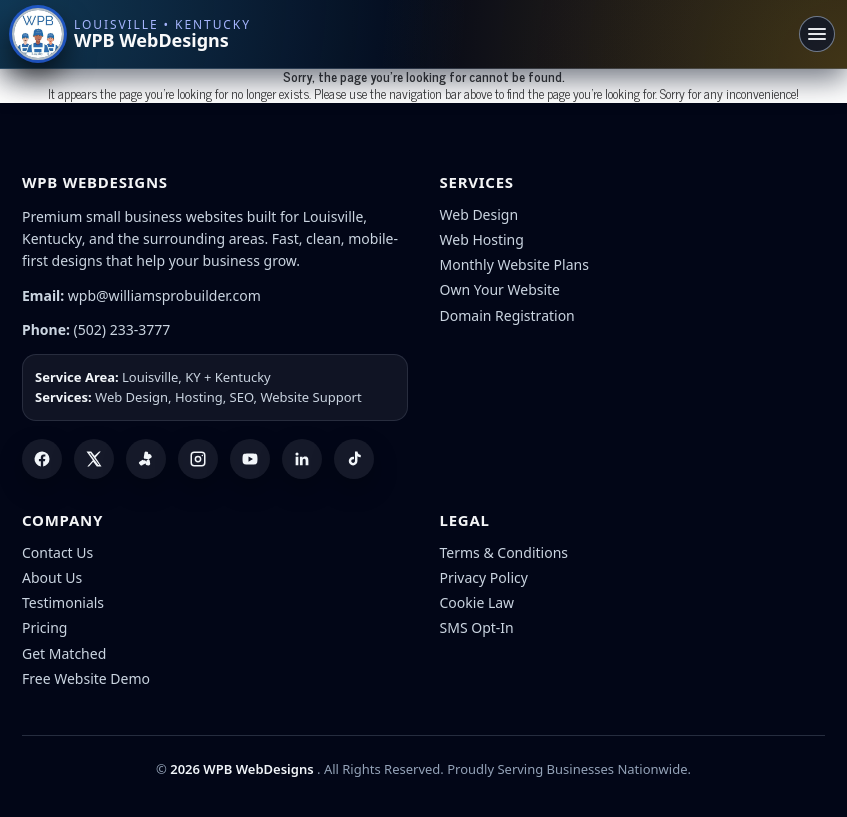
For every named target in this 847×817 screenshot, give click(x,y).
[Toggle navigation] (817, 34)
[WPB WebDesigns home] (131, 34)
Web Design (479, 214)
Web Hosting (482, 239)
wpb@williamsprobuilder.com (164, 295)
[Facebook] (42, 459)
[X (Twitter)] (94, 459)
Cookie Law (477, 602)
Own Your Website (500, 289)
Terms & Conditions (504, 552)
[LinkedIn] (302, 459)
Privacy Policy (484, 577)
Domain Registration (507, 315)
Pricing (44, 627)
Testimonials (63, 602)
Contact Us (57, 552)
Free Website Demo (86, 678)
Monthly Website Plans (514, 264)
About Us (52, 577)
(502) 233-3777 (122, 329)
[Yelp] (146, 459)
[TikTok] (354, 459)
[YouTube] (250, 459)
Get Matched (64, 653)
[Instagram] (198, 459)
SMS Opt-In (477, 627)
